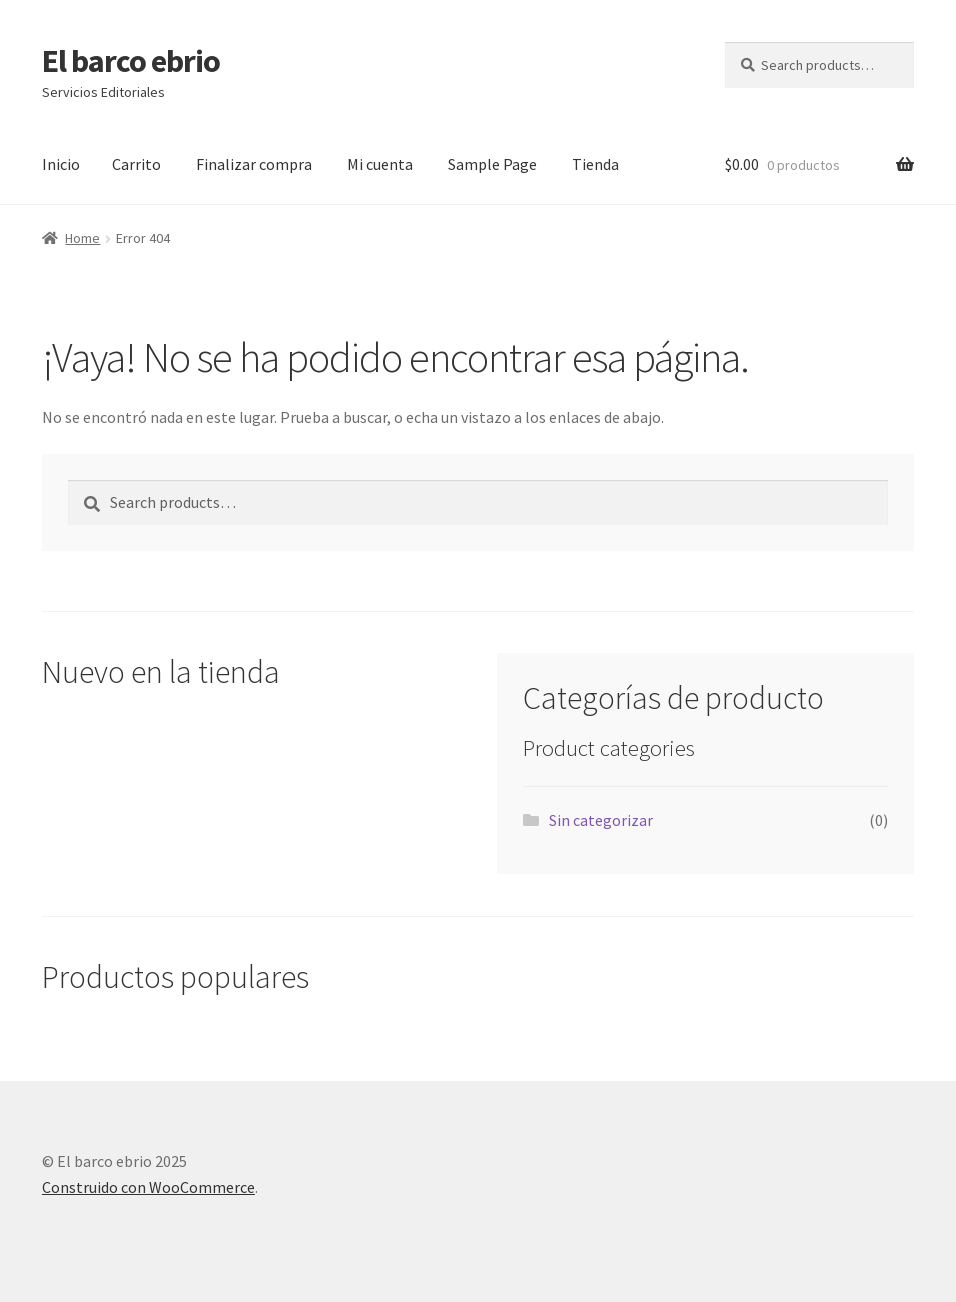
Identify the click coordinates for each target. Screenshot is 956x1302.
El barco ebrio (131, 61)
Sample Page (492, 164)
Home (82, 238)
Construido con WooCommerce (148, 1187)
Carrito (136, 164)
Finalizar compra (254, 164)
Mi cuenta (380, 164)
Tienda (595, 164)
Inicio (61, 164)
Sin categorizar (601, 820)
